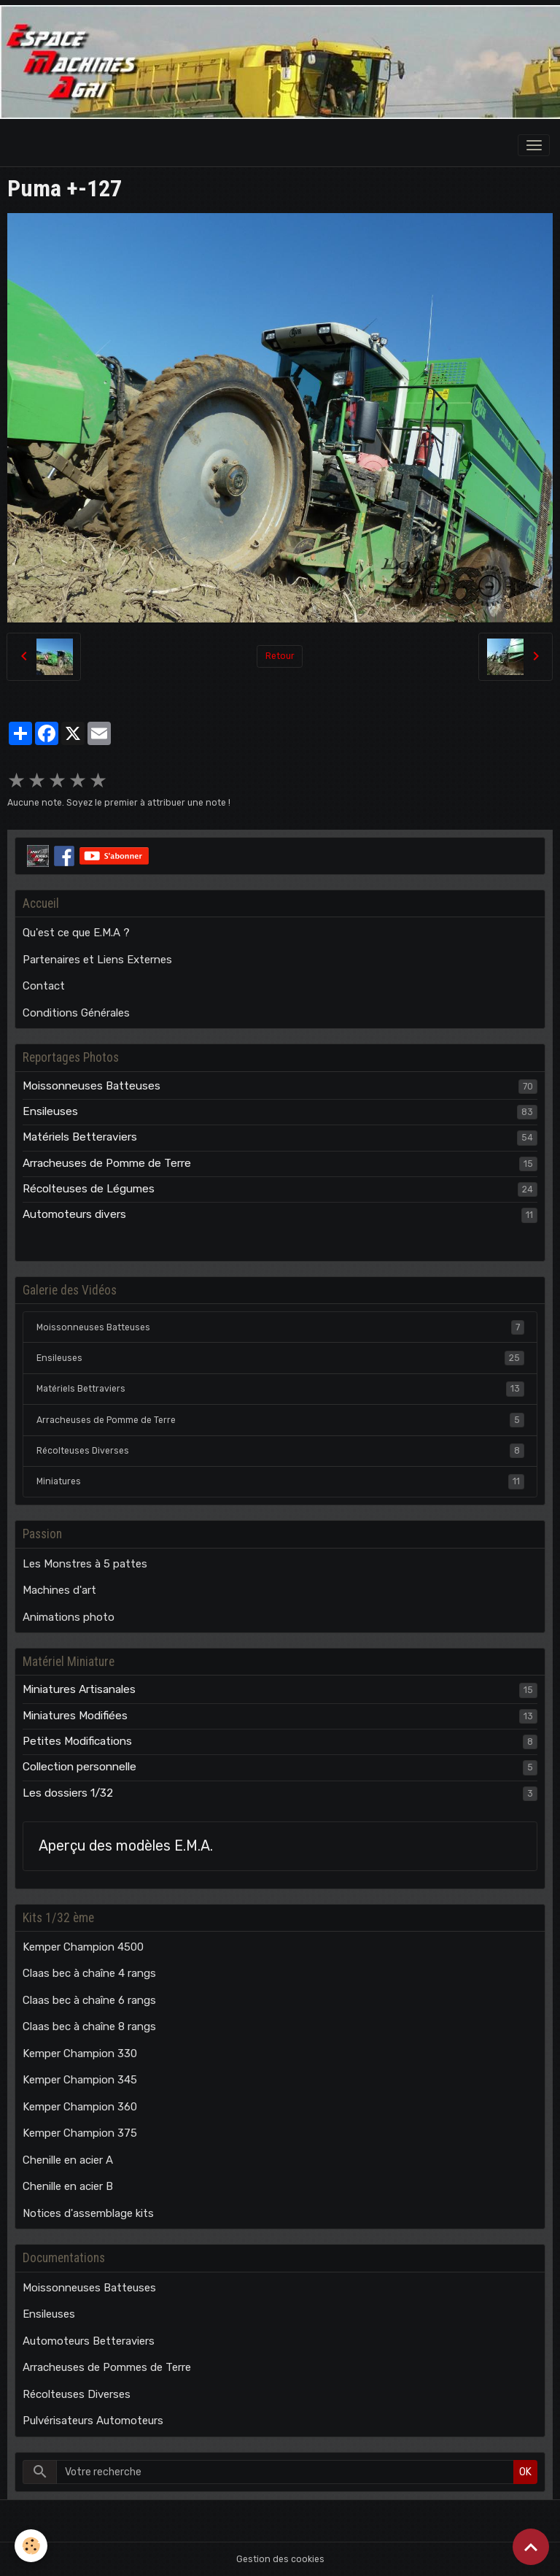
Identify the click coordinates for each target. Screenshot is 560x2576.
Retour (280, 656)
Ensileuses (50, 1111)
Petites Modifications (77, 1741)
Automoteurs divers (74, 1214)
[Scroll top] (531, 2547)
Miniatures (280, 1481)
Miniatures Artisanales (79, 1689)
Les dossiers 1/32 (68, 1793)
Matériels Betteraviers (80, 1137)
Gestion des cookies (280, 2559)
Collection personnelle (79, 1766)
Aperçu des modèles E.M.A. (126, 1845)
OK (525, 2472)
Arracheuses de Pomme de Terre (107, 1163)
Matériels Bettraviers (280, 1388)
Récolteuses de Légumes (89, 1188)
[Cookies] (31, 2545)
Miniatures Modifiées (75, 1715)
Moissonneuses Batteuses (91, 1085)
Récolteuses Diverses (280, 1450)
